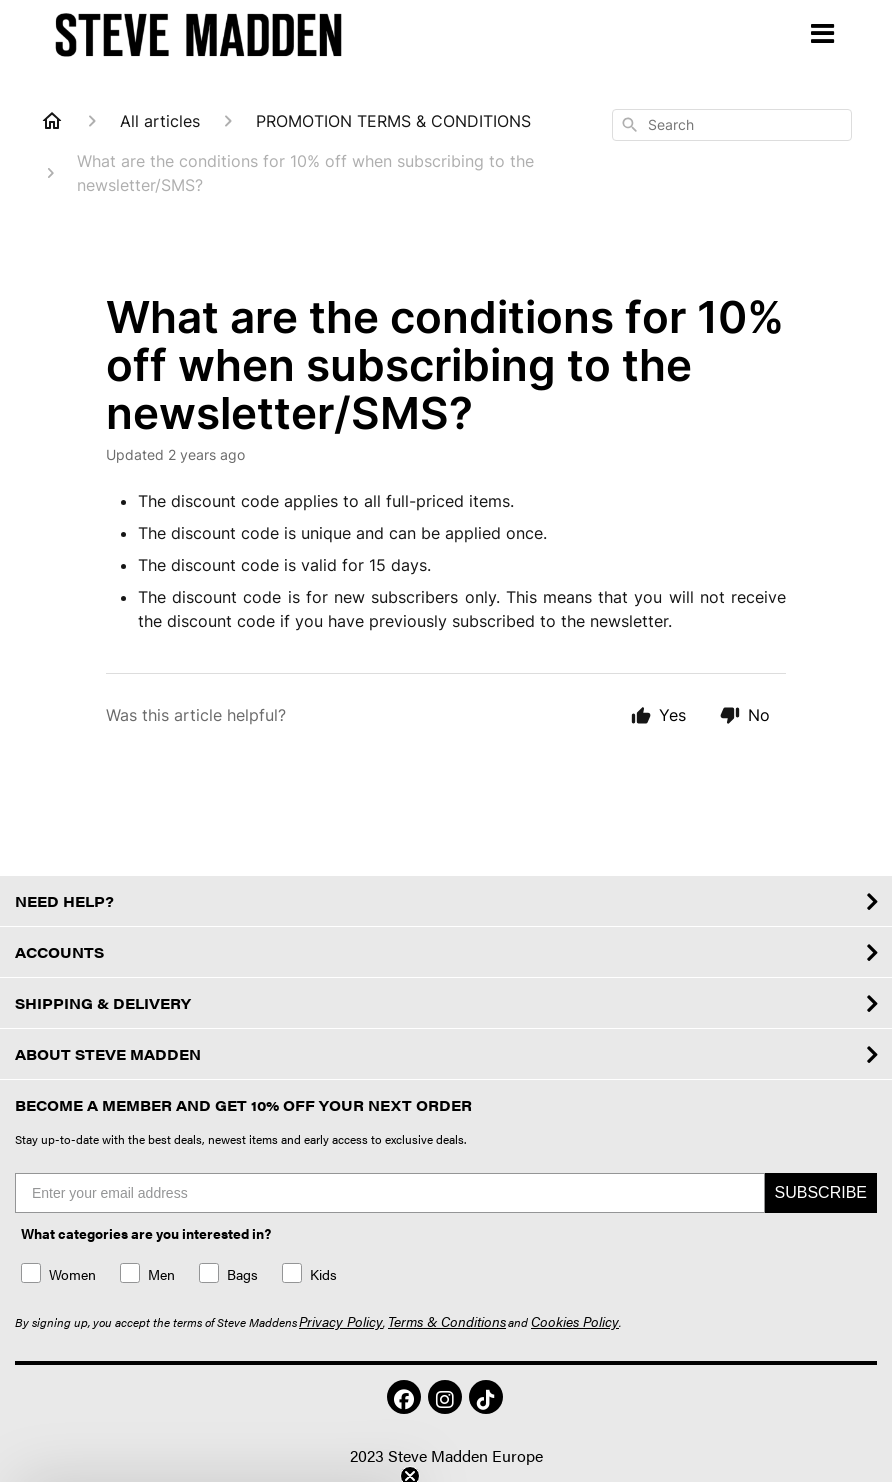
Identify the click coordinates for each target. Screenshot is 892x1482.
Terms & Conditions (447, 1321)
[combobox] (732, 125)
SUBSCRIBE (821, 1192)
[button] (486, 1397)
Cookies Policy (575, 1321)
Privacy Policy (341, 1321)
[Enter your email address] (390, 1193)
